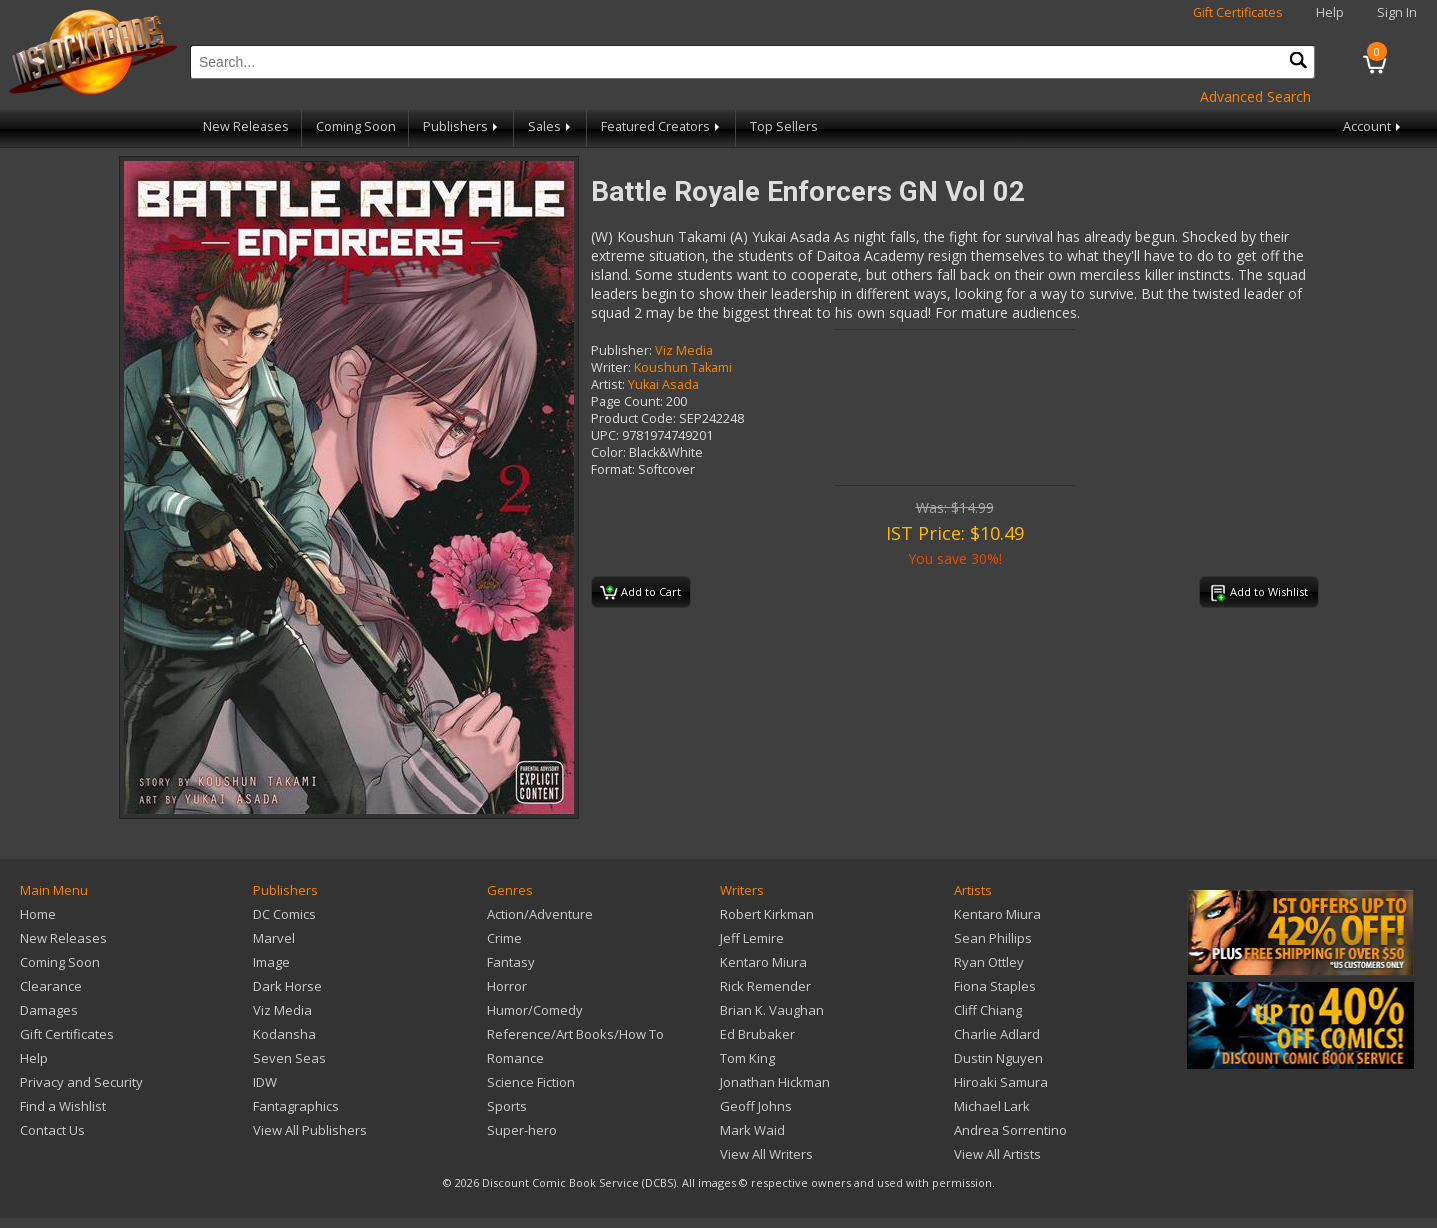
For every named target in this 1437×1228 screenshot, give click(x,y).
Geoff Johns (756, 1106)
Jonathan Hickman (775, 1082)
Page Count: (627, 401)
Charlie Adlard (997, 1034)
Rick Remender (765, 986)
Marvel (274, 938)
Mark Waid (752, 1130)
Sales (551, 126)
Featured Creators (662, 126)
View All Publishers (310, 1130)
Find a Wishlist (63, 1106)
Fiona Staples (995, 986)
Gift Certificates (1238, 12)
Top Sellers (784, 126)
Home (38, 914)
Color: (608, 452)
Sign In (1397, 12)
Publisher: (621, 350)
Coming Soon (356, 126)
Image (271, 962)
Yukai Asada (663, 384)
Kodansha (284, 1034)
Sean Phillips (993, 938)
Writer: (611, 367)
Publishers (462, 126)
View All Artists (997, 1154)
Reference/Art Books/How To (575, 1034)
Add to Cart (640, 593)
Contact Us (52, 1130)
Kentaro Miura (763, 962)
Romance (515, 1058)
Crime (504, 938)
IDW (265, 1082)
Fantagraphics (296, 1106)
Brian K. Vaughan (772, 1010)
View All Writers (766, 1154)
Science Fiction (531, 1082)
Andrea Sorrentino (1010, 1130)
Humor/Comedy (535, 1010)
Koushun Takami (683, 367)
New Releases (246, 126)
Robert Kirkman (767, 914)
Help (1330, 12)
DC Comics (284, 914)
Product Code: (633, 418)
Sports (507, 1106)
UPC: (605, 435)
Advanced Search (1255, 96)
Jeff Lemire (752, 938)
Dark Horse (287, 986)
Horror (507, 986)
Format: (613, 469)
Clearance (51, 986)
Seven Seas (289, 1058)
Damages (49, 1010)
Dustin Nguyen (998, 1058)
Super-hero (522, 1130)
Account (1373, 126)
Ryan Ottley (989, 962)
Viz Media (684, 350)
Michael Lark (992, 1106)
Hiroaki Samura (1001, 1082)
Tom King (747, 1058)
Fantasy (511, 962)
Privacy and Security (81, 1082)
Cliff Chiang (988, 1010)
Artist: (608, 384)
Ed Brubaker (757, 1034)
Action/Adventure (540, 914)
